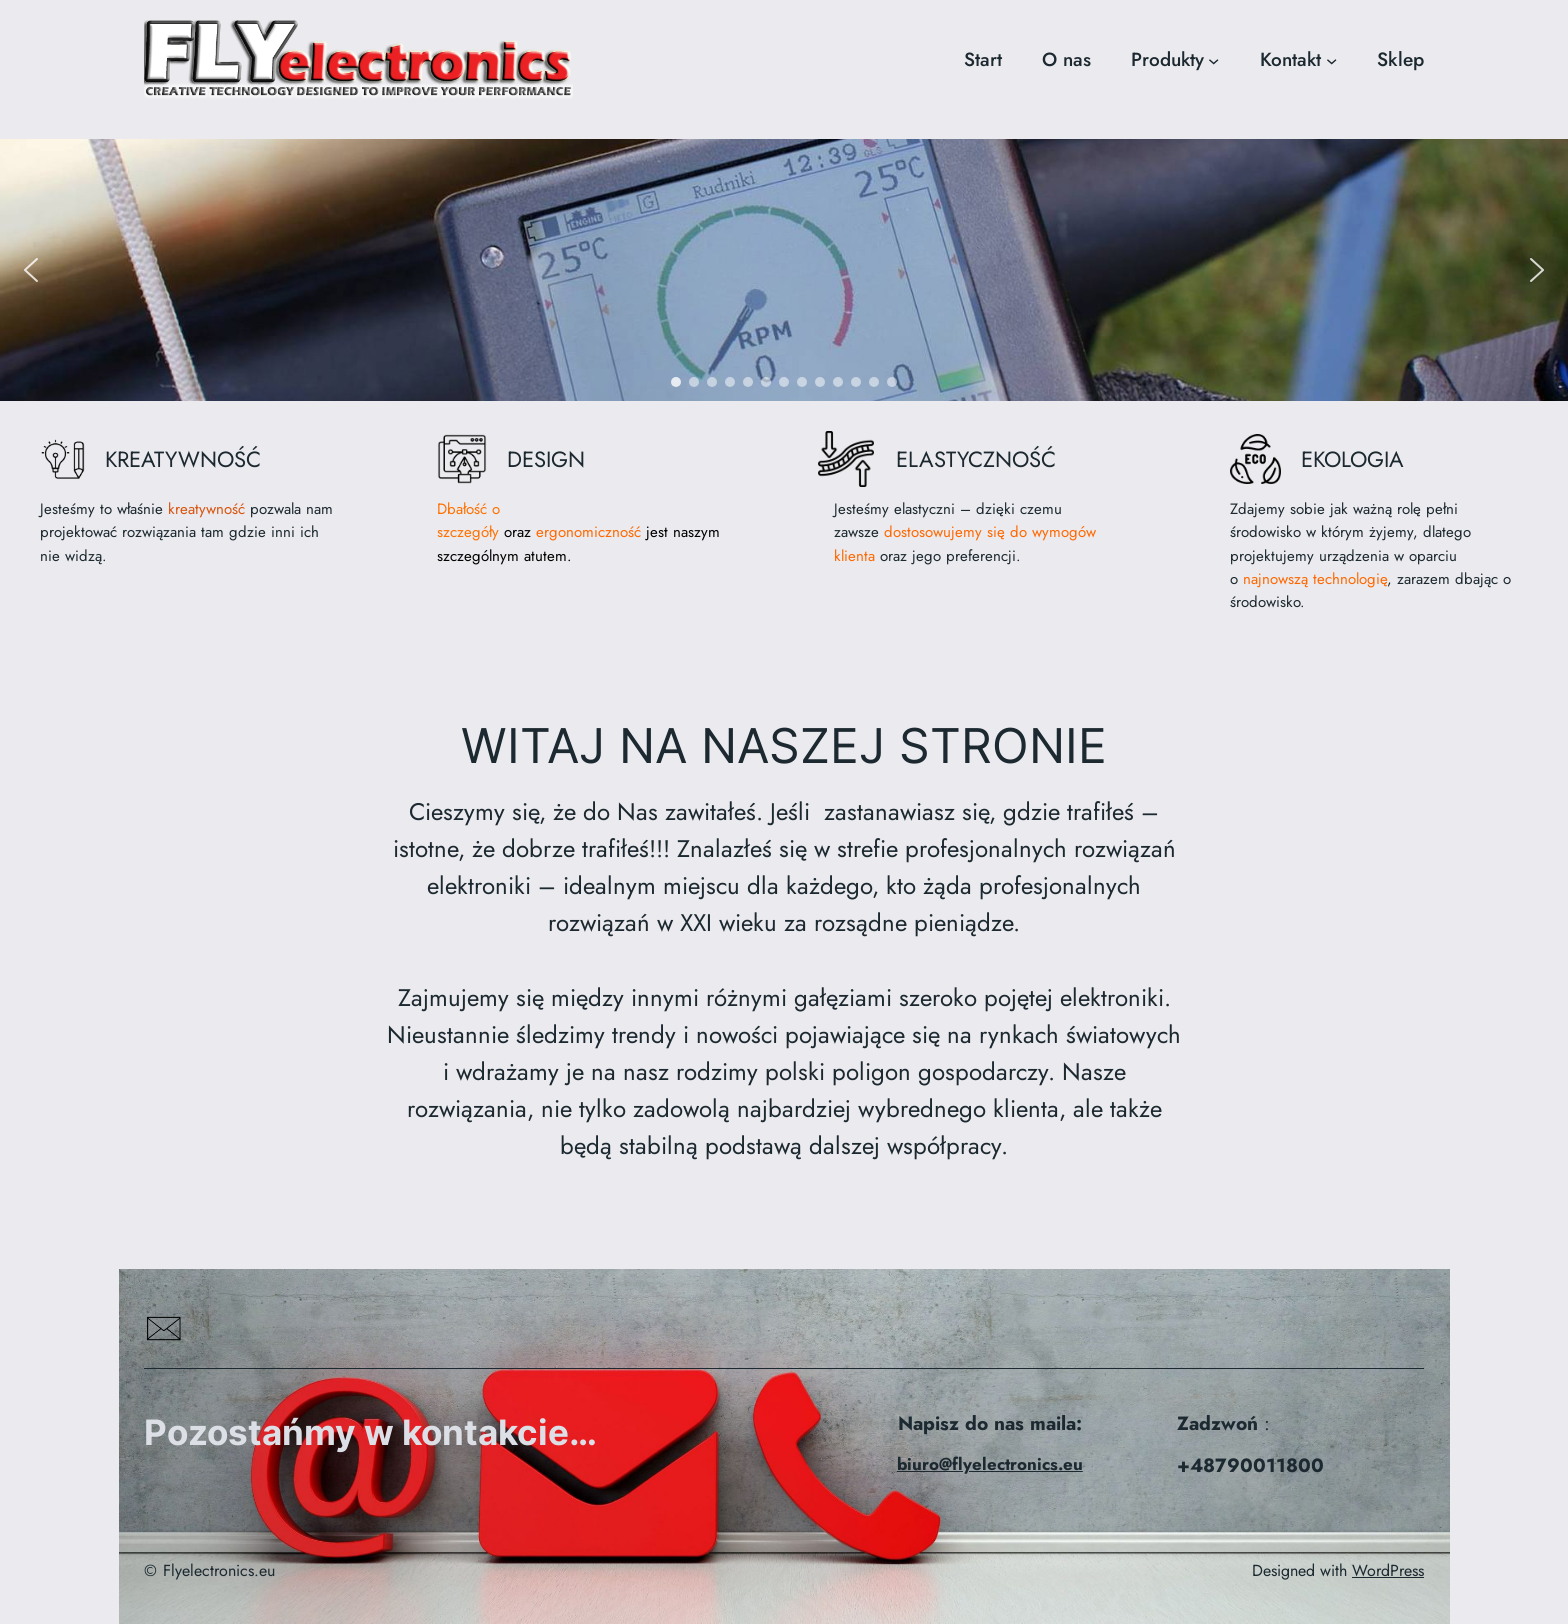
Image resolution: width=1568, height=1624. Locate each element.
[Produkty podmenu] (1213, 59)
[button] (31, 270)
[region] (784, 269)
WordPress (1388, 1570)
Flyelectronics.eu (219, 1570)
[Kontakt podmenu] (1331, 59)
